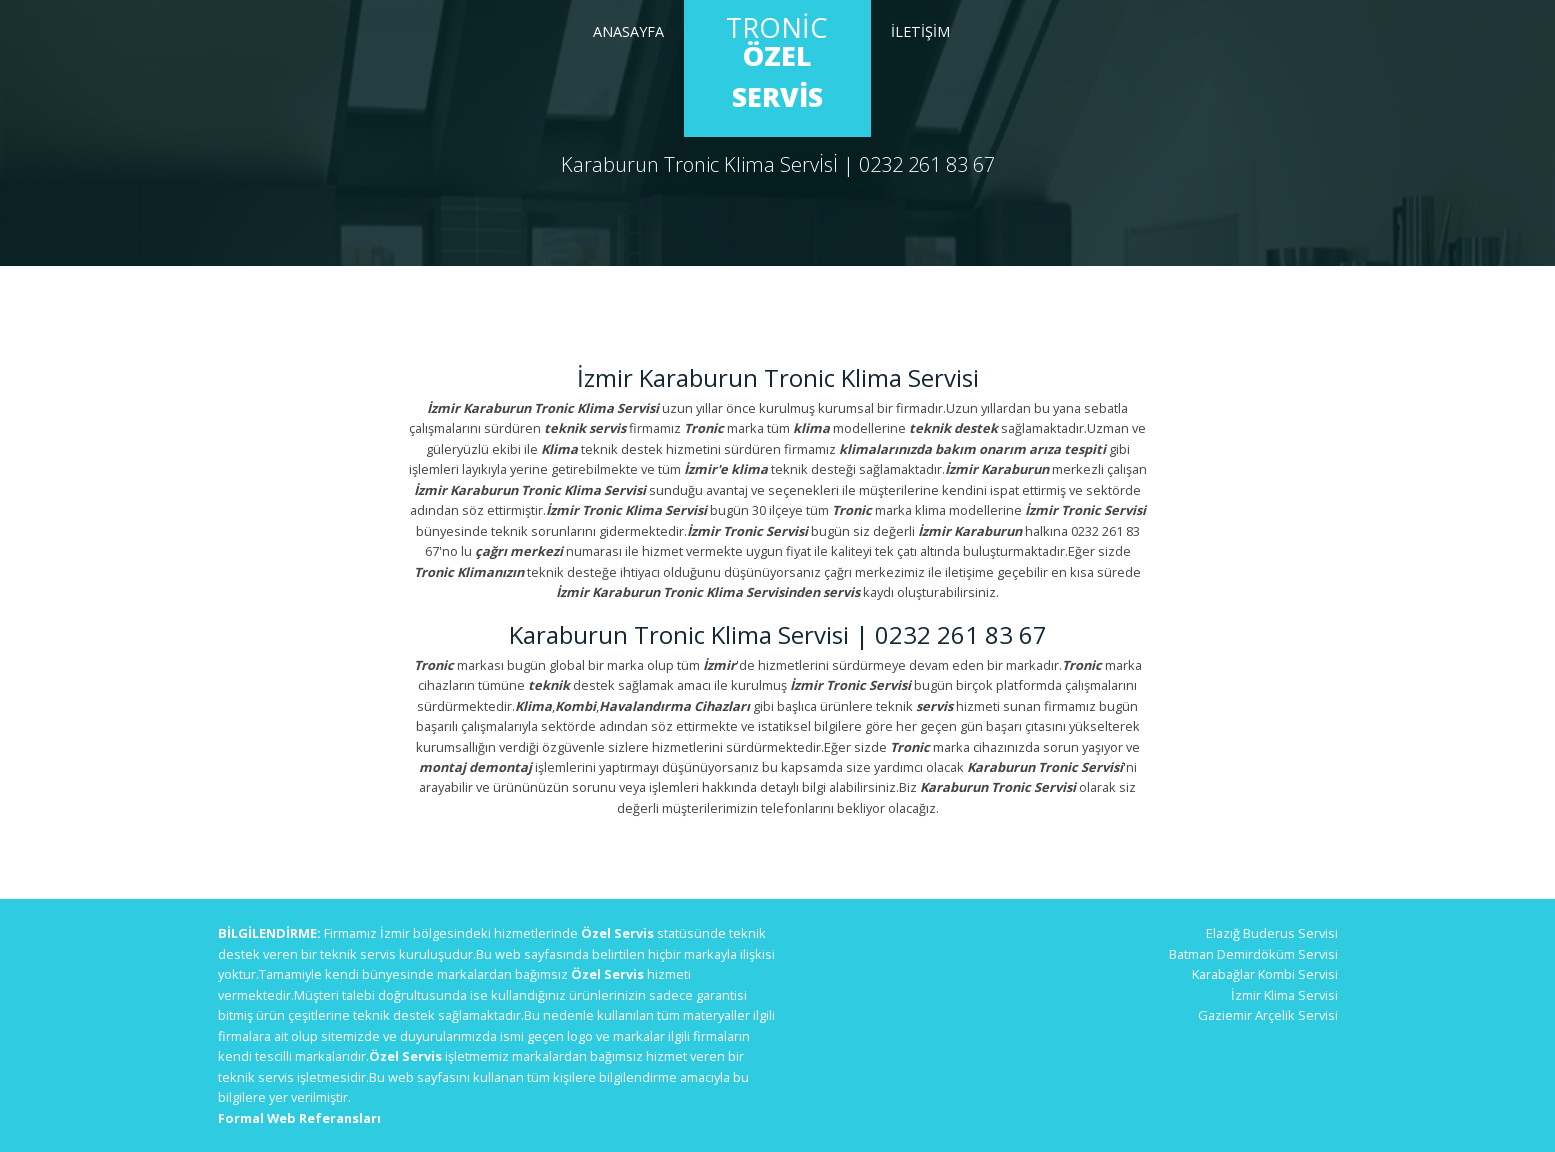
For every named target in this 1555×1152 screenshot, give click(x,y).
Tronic (777, 62)
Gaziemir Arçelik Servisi (1268, 1015)
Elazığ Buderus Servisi (1272, 933)
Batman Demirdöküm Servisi (1253, 954)
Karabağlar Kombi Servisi (1265, 974)
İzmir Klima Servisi (1284, 995)
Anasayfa (628, 31)
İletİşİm (920, 31)
